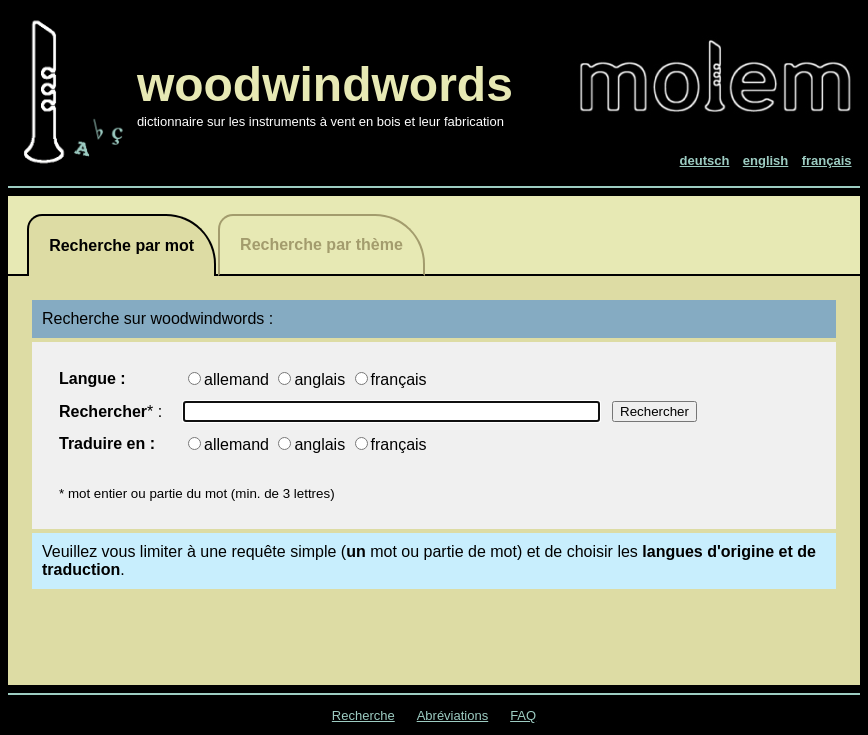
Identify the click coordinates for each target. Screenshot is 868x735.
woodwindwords (325, 84)
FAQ (523, 715)
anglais (321, 379)
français (399, 379)
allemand (238, 379)
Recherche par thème (321, 244)
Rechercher (103, 411)
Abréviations (453, 715)
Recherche (363, 715)
